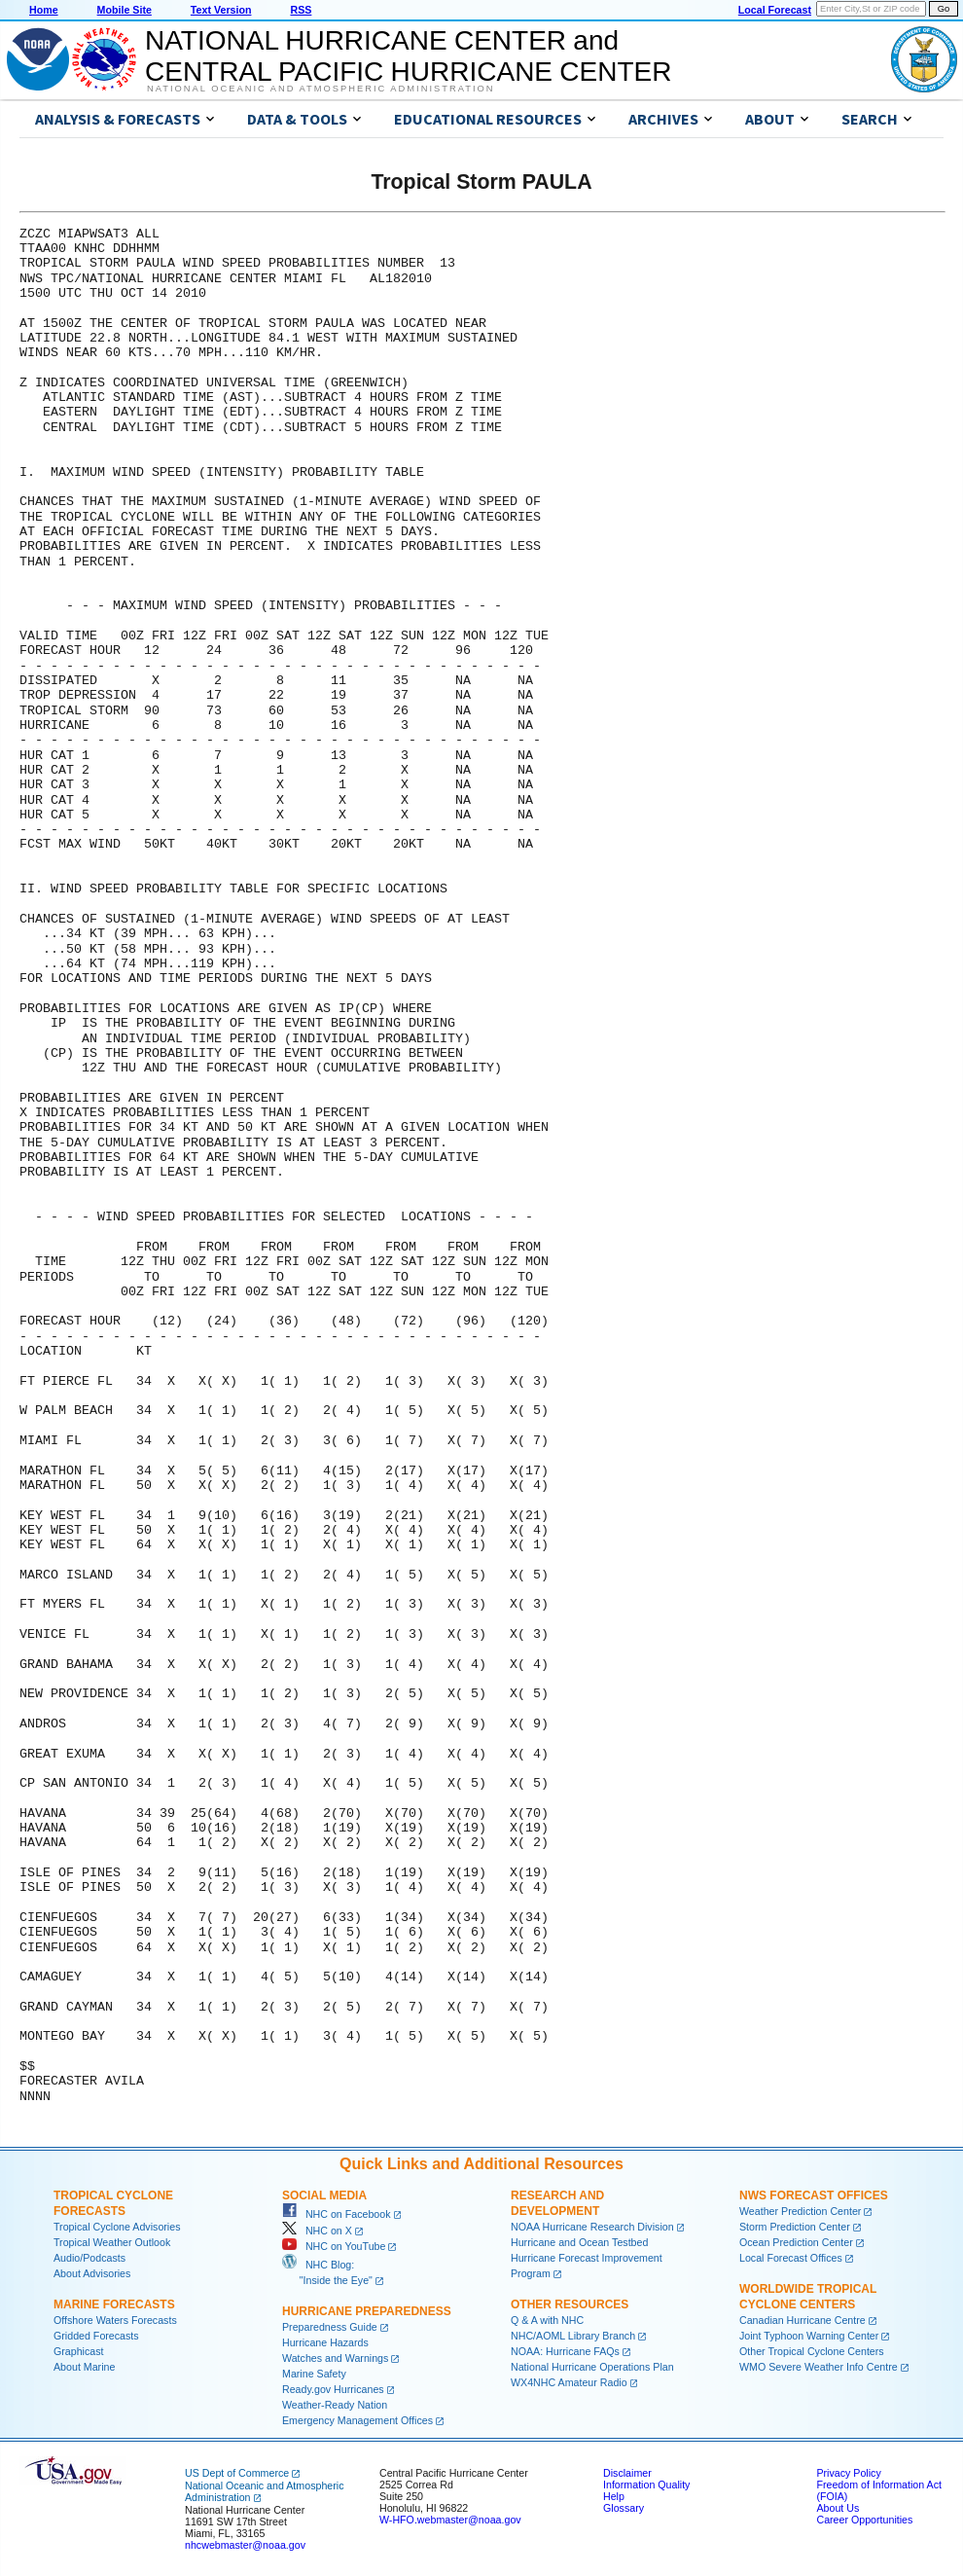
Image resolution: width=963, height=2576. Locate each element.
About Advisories (92, 2273)
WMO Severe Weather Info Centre (818, 2367)
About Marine (84, 2367)
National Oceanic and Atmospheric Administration (320, 88)
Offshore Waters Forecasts (115, 2320)
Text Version (221, 10)
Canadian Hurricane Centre (802, 2320)
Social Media (324, 2195)
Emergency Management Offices (357, 2420)
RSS (300, 10)
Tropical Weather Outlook (112, 2242)
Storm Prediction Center (794, 2226)
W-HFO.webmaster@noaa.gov (450, 2519)
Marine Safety (314, 2373)
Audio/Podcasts (89, 2258)
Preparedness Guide (329, 2327)
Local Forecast (774, 10)
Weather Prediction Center (800, 2211)
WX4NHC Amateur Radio (569, 2382)
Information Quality (646, 2484)
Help (613, 2496)
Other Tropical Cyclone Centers (811, 2351)
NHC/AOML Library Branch (573, 2335)
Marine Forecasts (114, 2304)
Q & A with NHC (547, 2320)
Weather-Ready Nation (334, 2405)
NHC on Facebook (336, 2214)
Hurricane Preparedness (366, 2311)
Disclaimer (627, 2473)
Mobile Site (124, 10)
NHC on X (317, 2230)
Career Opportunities (864, 2519)
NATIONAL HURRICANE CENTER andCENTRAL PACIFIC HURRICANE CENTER (408, 56)
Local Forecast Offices (790, 2258)
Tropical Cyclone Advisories (117, 2226)
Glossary (623, 2508)
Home (43, 10)
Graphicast (79, 2351)
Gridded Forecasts (96, 2335)
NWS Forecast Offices (813, 2195)
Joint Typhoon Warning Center (808, 2335)
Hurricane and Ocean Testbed (579, 2242)
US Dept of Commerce (237, 2473)
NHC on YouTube (333, 2246)
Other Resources (569, 2304)
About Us (837, 2508)
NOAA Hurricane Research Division (592, 2226)
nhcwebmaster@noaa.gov (245, 2545)
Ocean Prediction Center (796, 2242)
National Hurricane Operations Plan (592, 2367)
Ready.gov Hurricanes (333, 2389)
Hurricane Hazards (325, 2342)
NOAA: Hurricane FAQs (565, 2351)
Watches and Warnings (335, 2358)
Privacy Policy (848, 2473)
